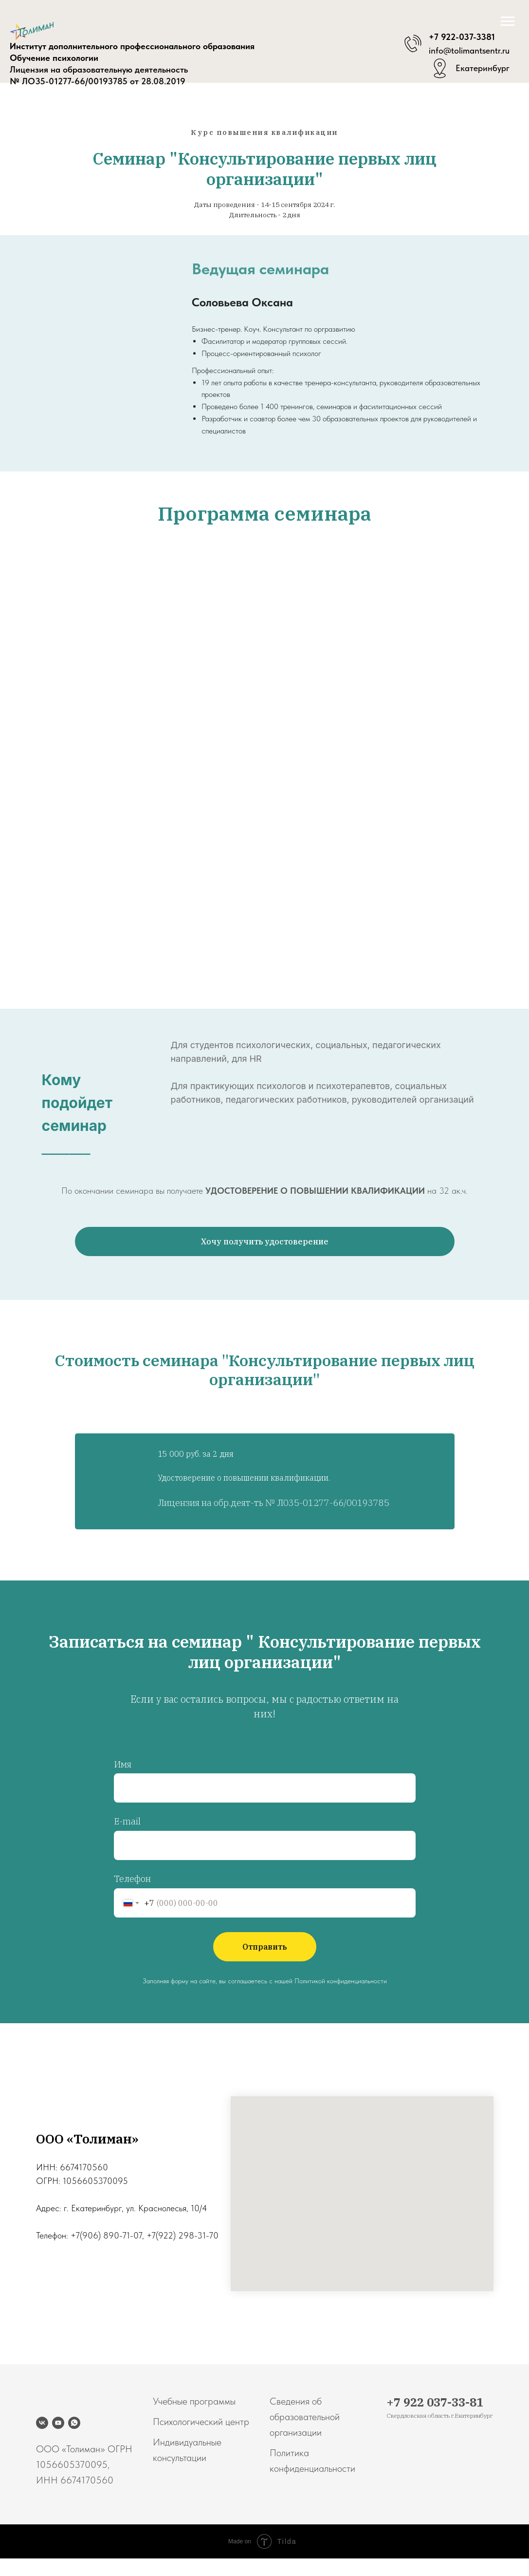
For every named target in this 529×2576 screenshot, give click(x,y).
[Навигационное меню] (507, 21)
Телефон (132, 1878)
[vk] (42, 2423)
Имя (122, 1764)
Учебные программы (194, 2401)
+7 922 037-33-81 (434, 2402)
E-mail (127, 1821)
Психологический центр (201, 2421)
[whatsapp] (74, 2423)
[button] (265, 1241)
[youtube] (58, 2423)
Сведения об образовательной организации (305, 2416)
